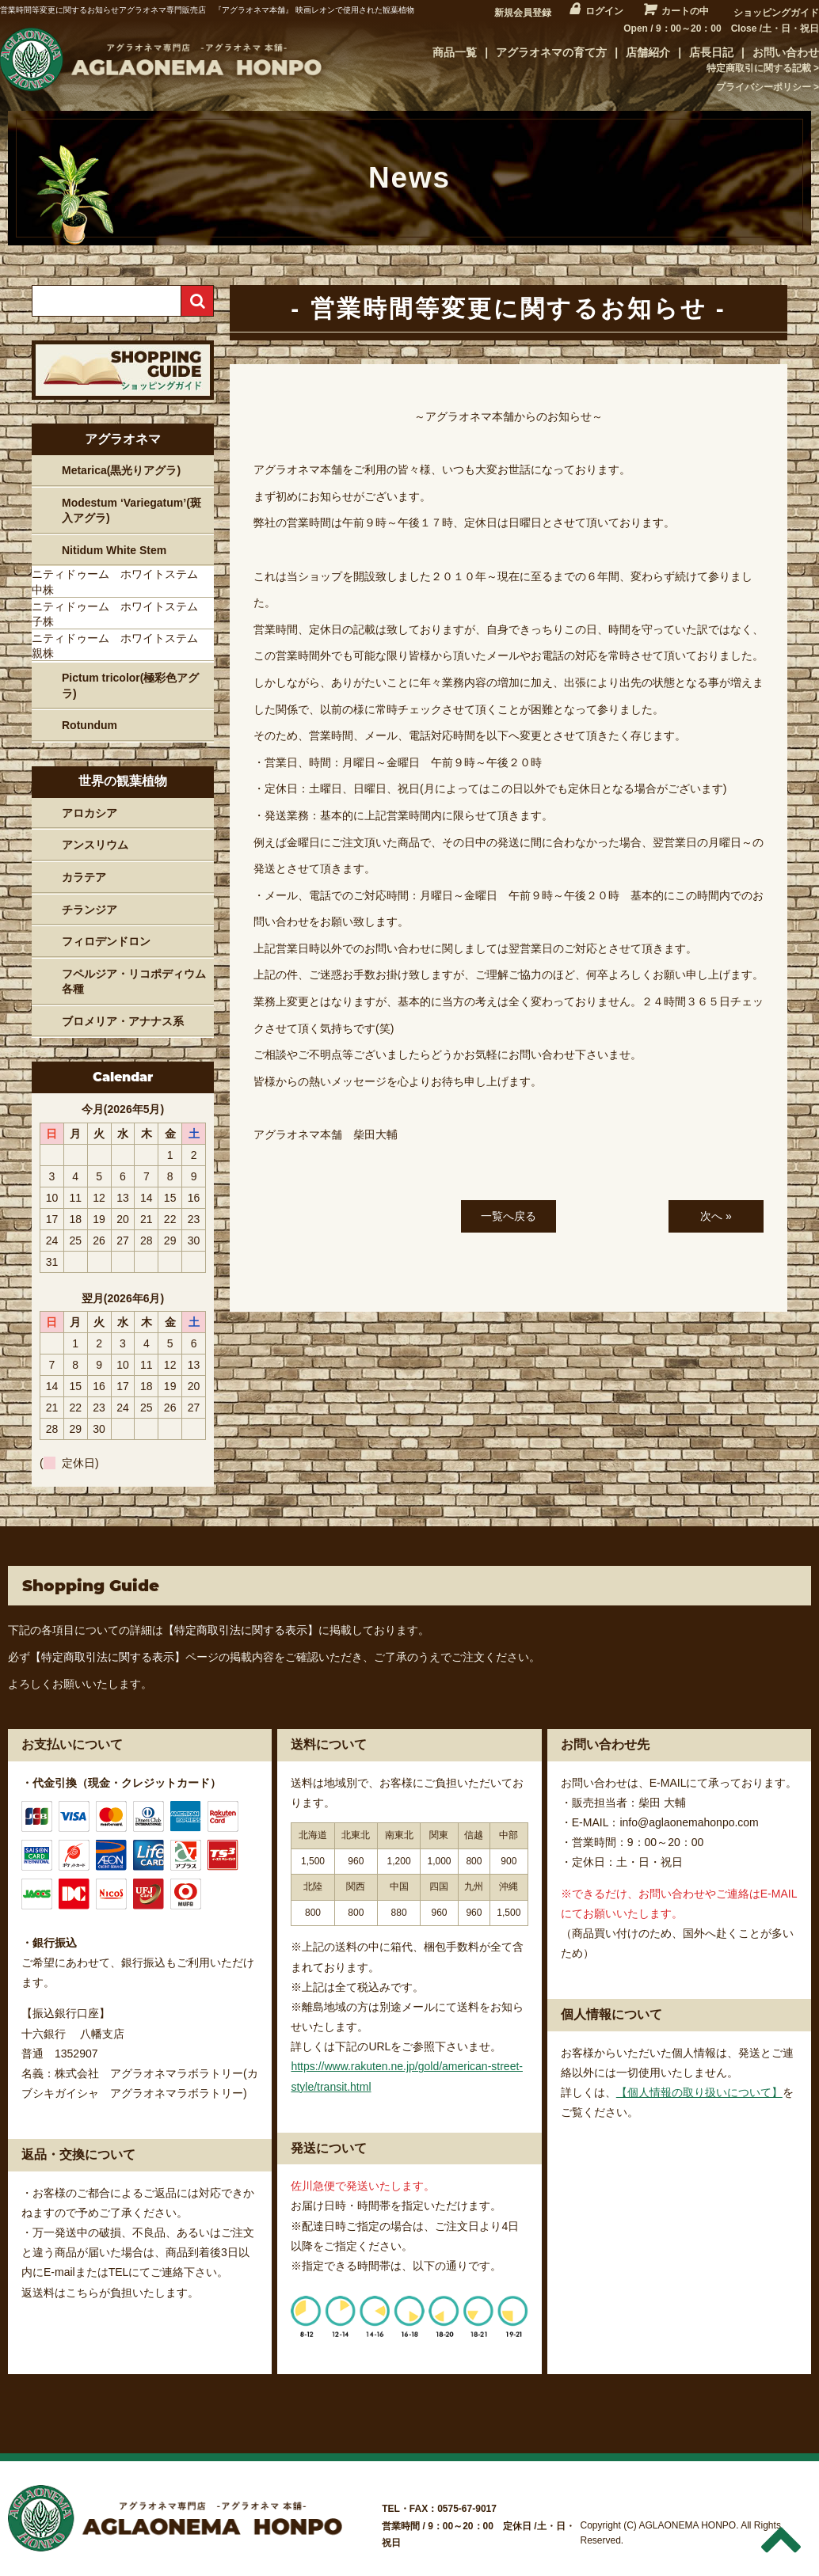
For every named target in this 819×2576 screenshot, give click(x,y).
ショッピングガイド (776, 12)
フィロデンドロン (106, 941)
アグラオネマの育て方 (551, 52)
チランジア (89, 909)
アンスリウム (95, 844)
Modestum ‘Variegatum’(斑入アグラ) (131, 510)
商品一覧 (454, 52)
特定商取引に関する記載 (759, 68)
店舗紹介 (648, 52)
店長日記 (711, 52)
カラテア (84, 877)
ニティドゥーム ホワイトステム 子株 (120, 614)
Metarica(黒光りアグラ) (121, 470)
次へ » (716, 1216)
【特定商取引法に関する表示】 (240, 1630)
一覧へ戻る (508, 1216)
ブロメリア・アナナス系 (123, 1021)
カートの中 (685, 11)
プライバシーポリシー (763, 87)
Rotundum (89, 725)
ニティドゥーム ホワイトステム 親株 (120, 646)
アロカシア (89, 813)
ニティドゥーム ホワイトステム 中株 (120, 582)
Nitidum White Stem (114, 550)
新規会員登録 (522, 12)
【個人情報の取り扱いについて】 (699, 2092)
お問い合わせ (785, 52)
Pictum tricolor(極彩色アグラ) (130, 685)
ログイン (604, 11)
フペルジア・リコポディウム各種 (134, 981)
